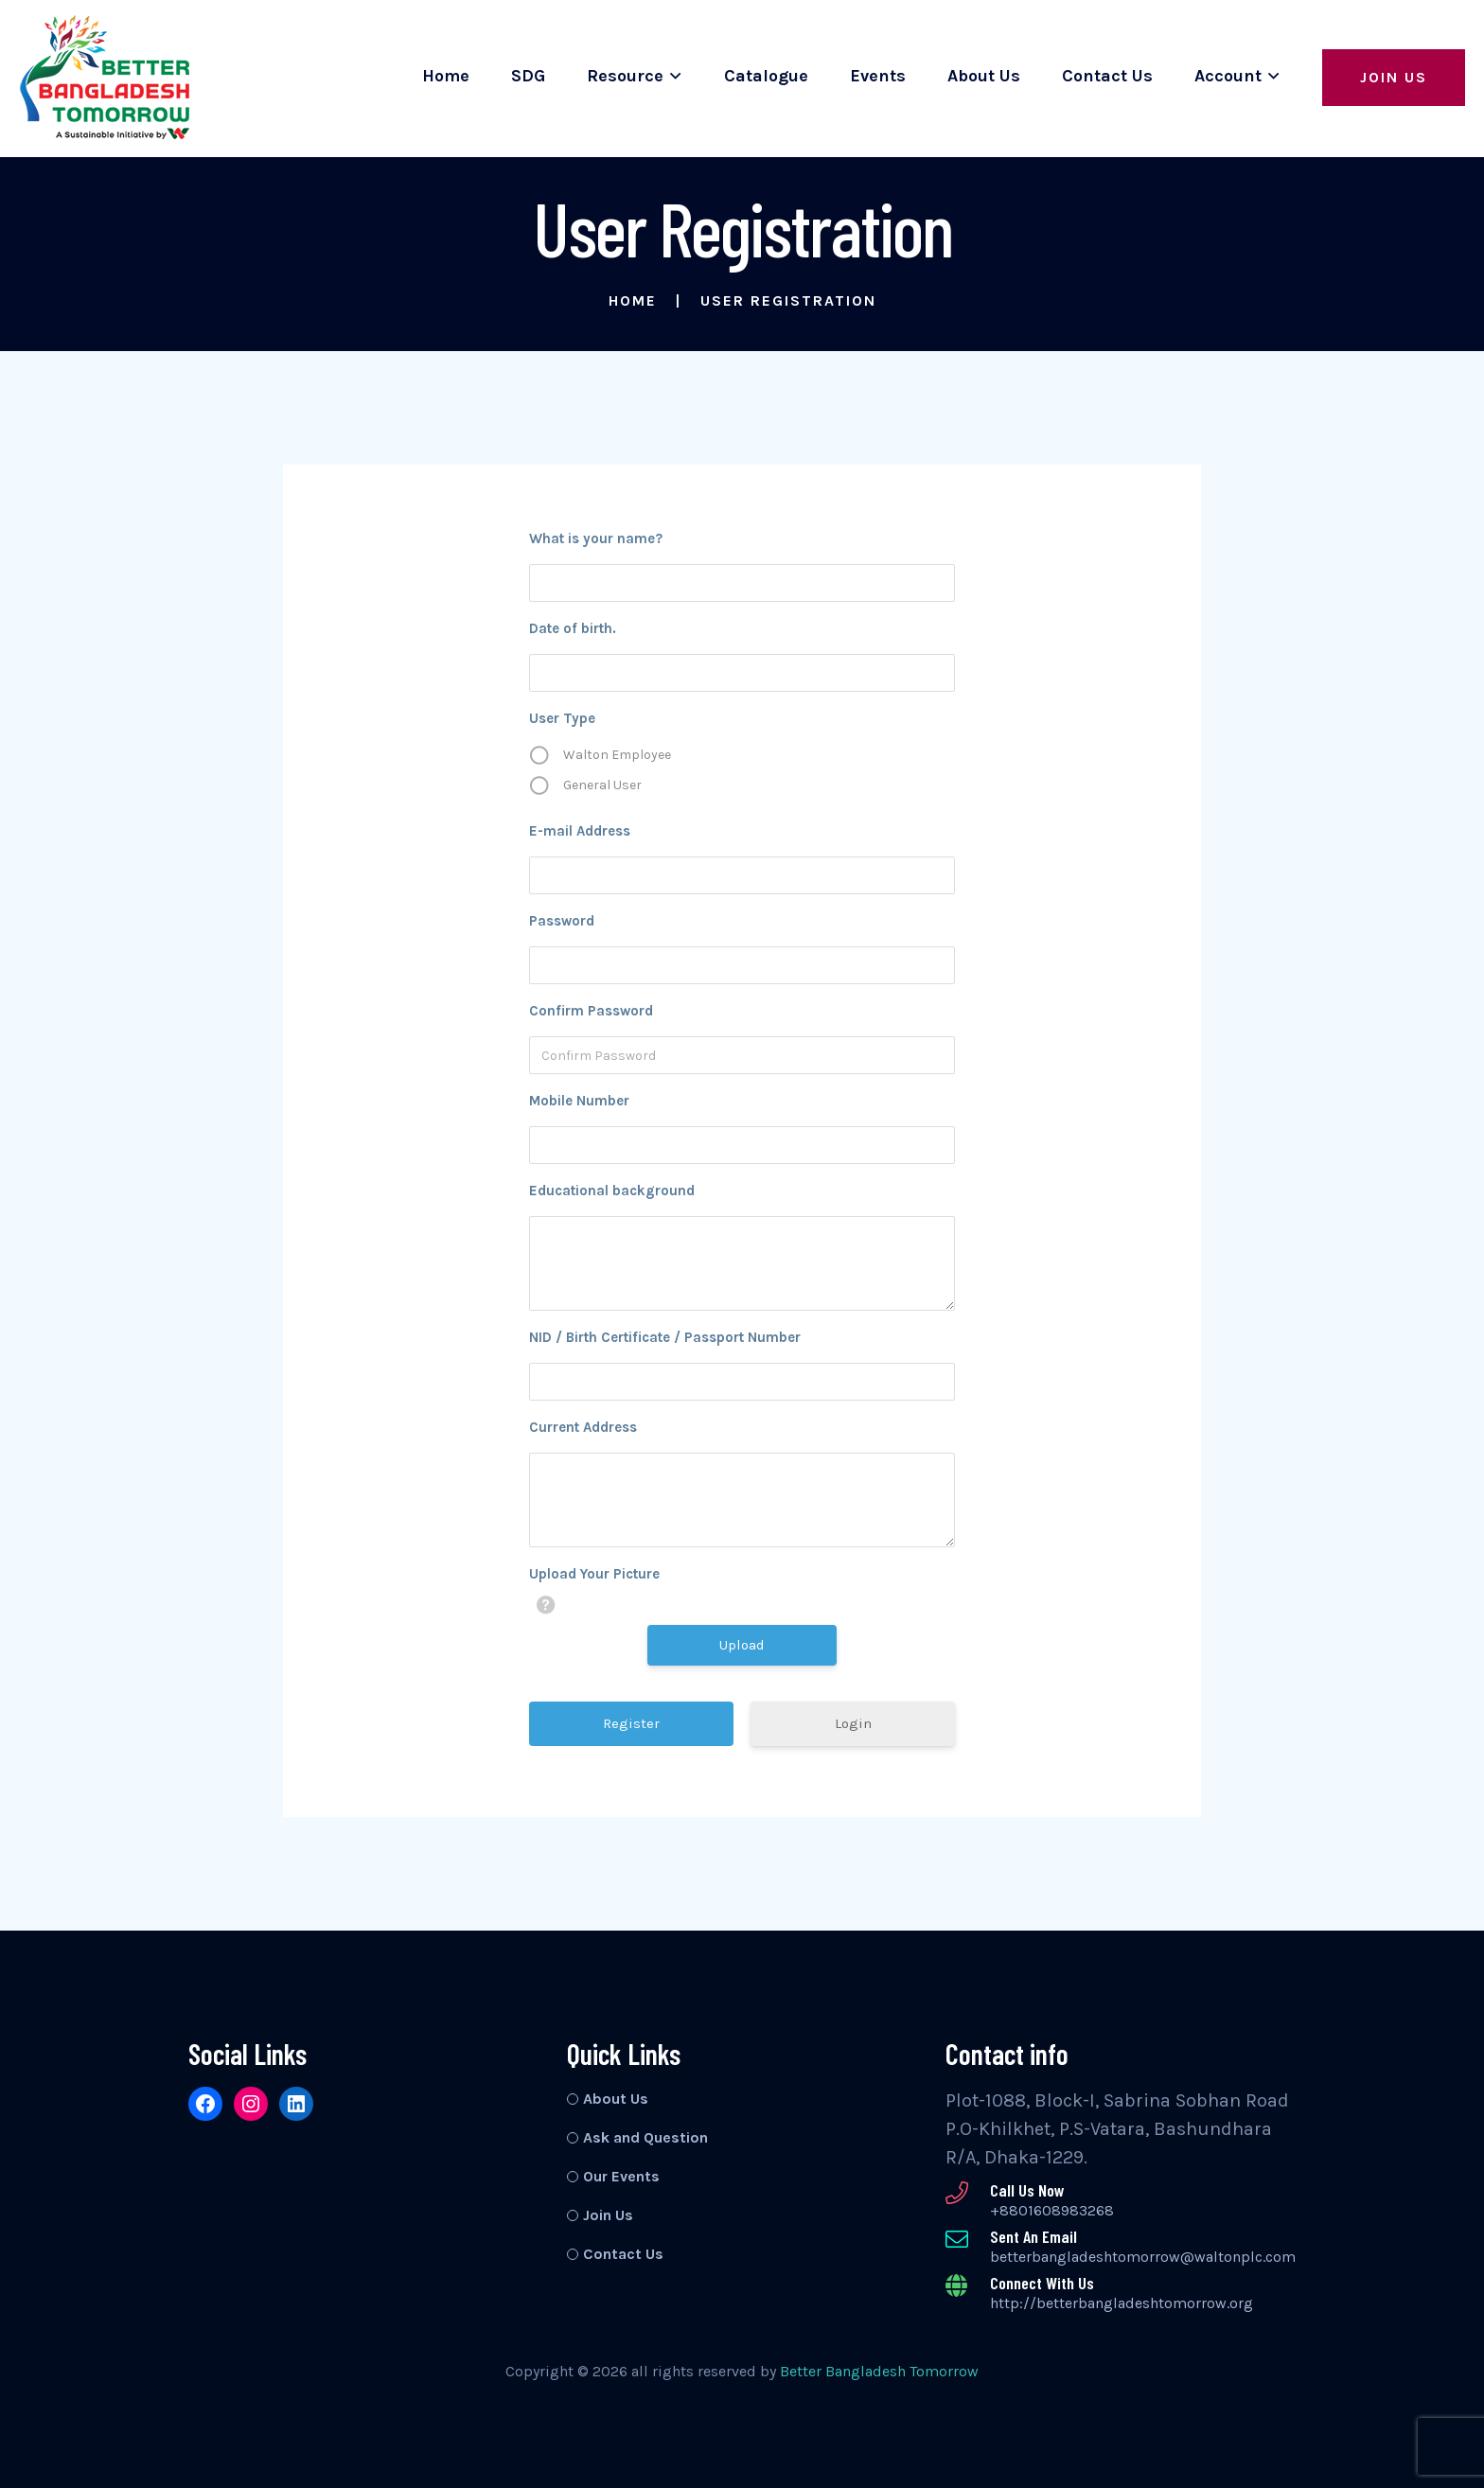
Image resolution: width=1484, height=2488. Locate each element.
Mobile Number (579, 1100)
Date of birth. (572, 628)
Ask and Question (645, 2137)
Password (561, 920)
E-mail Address (579, 830)
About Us (983, 75)
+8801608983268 (1052, 2210)
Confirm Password (591, 1010)
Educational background (612, 1190)
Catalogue (766, 75)
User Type (562, 718)
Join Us (1393, 77)
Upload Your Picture (594, 1573)
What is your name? (595, 538)
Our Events (621, 2176)
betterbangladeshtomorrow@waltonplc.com (1143, 2257)
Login (853, 1723)
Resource (625, 75)
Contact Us (1107, 75)
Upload (742, 1644)
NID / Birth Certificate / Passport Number (665, 1337)
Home (445, 75)
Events (878, 75)
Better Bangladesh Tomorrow (879, 2371)
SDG (528, 75)
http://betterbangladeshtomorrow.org (1121, 2303)
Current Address (583, 1427)
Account (1228, 75)
